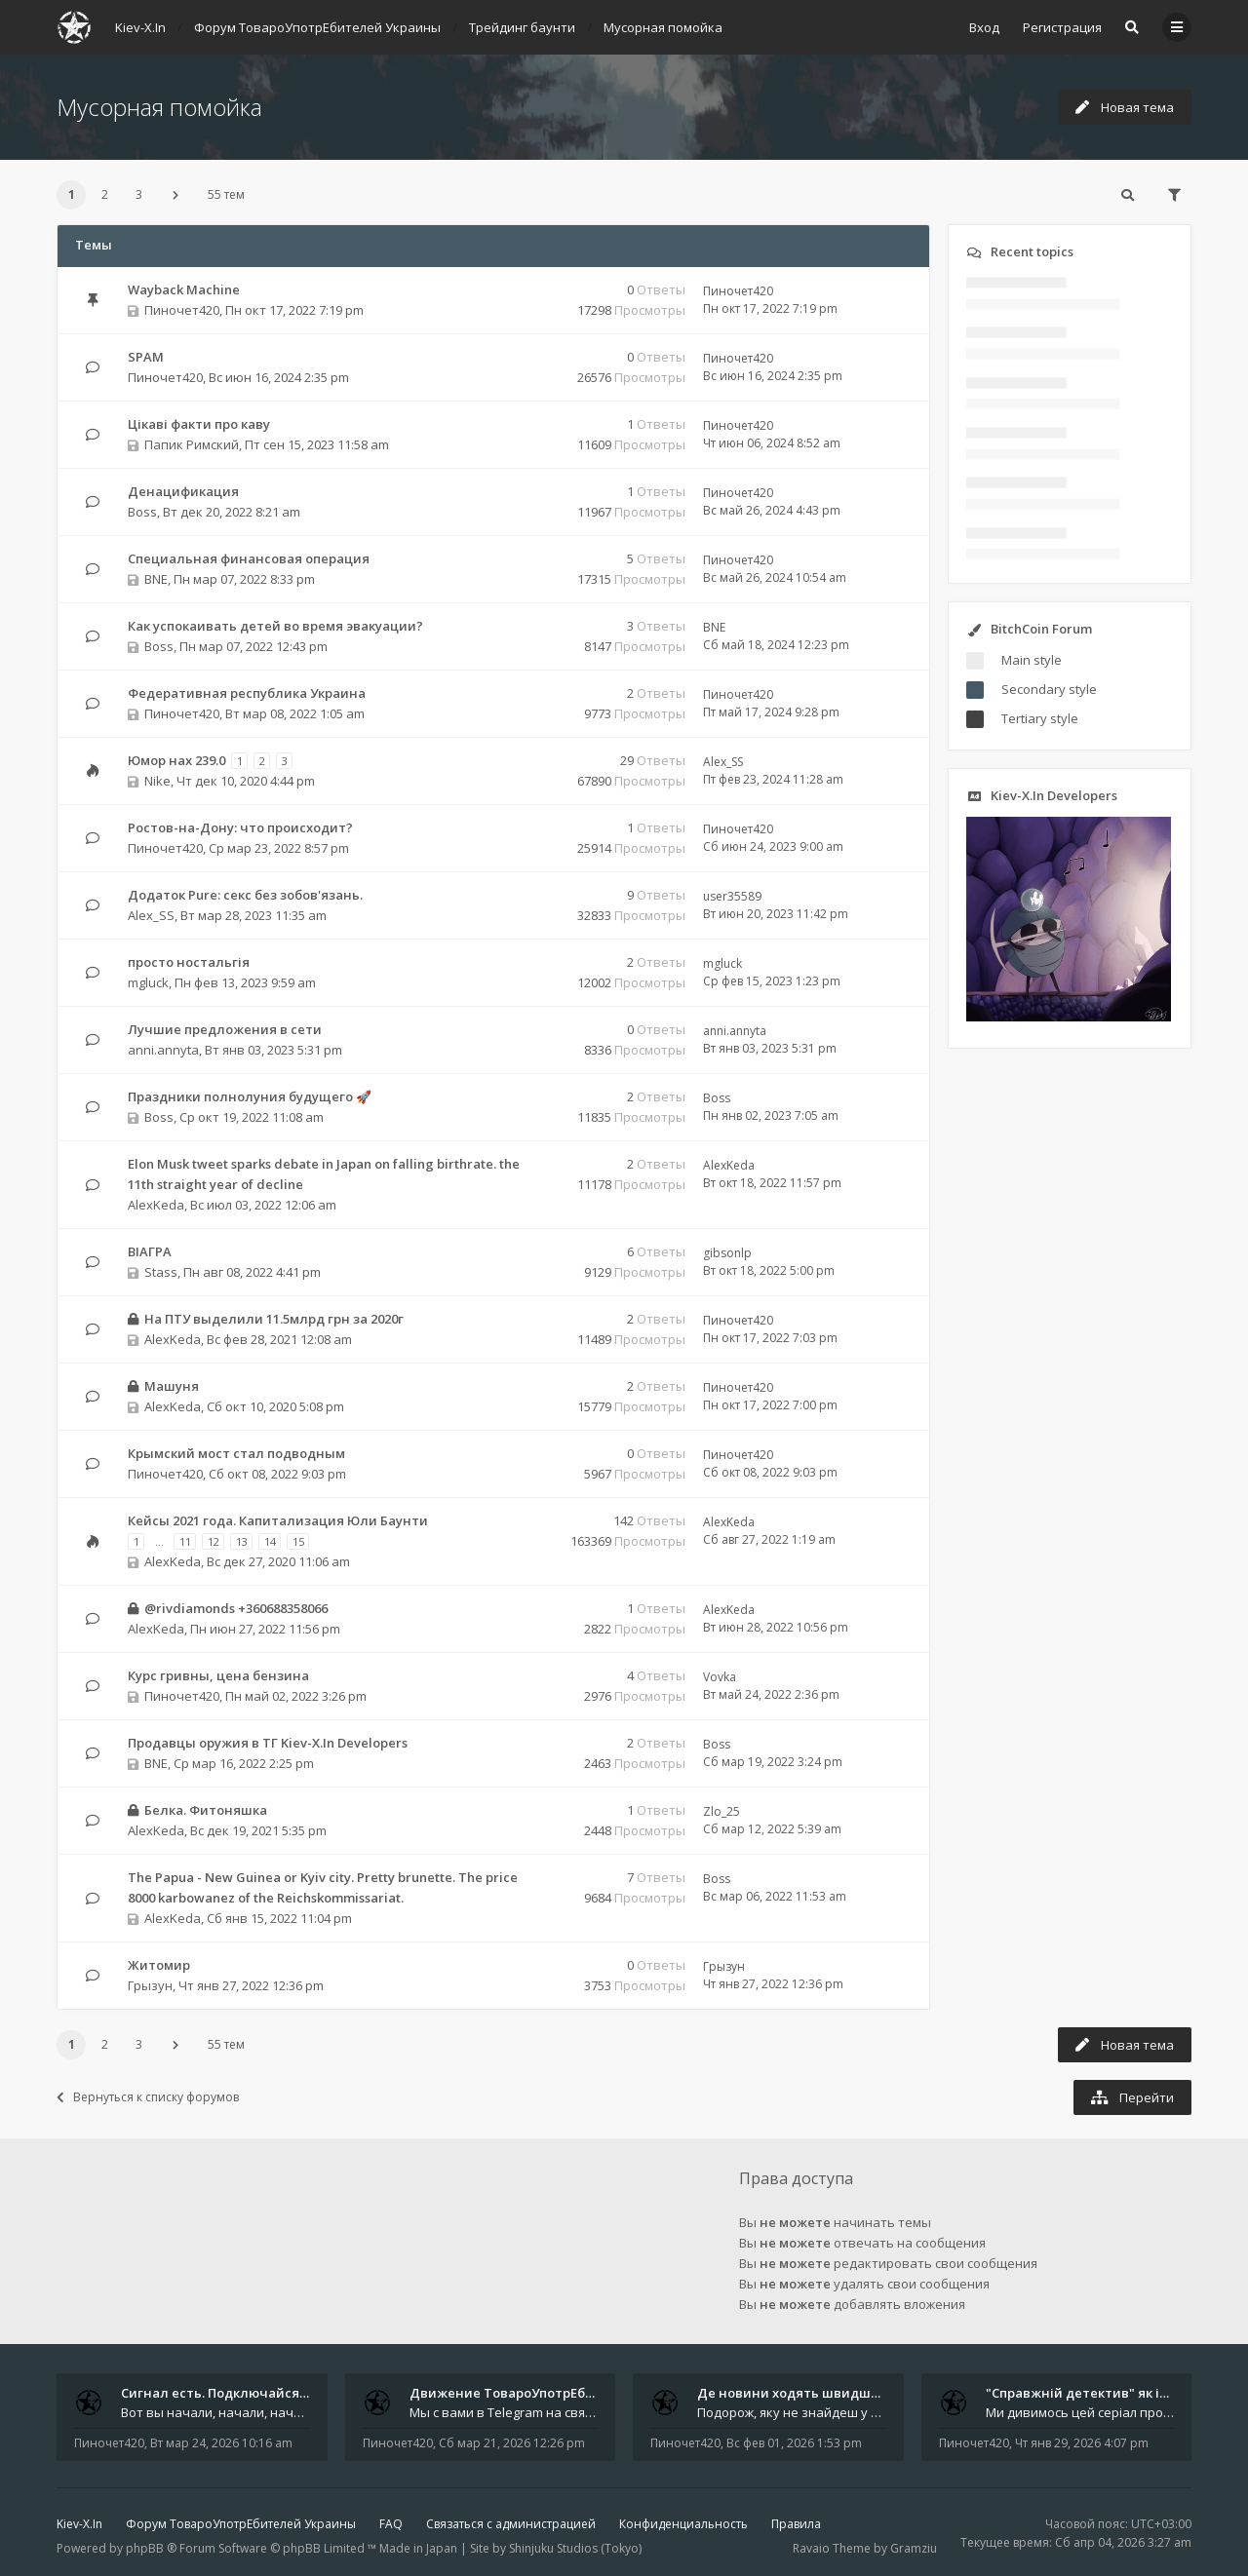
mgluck (148, 982)
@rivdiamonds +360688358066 (236, 1608)
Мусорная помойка (159, 107)
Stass (160, 1272)
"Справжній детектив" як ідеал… (1094, 2393)
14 (270, 1541)
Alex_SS (723, 761)
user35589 (732, 896)
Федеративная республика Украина (247, 693)
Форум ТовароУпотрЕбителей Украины (241, 2524)
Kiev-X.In (79, 2524)
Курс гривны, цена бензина (218, 1675)
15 (298, 1541)
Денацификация (183, 491)
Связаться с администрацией (511, 2524)
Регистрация (1062, 27)
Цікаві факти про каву (199, 424)
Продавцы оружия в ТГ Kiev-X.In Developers (268, 1742)
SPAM (146, 356)
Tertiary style (1039, 718)
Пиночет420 (181, 310)
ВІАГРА (150, 1251)
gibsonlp (727, 1253)
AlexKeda (156, 1204)
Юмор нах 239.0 (176, 760)
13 (242, 1541)
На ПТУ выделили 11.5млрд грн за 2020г (274, 1318)
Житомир (159, 1965)
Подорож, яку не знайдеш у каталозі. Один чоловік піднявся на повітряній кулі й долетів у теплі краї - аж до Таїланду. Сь (791, 2412)
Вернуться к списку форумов (148, 2097)
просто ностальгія (189, 962)
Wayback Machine (184, 289)
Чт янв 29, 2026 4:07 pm (1082, 2443)
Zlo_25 (721, 1811)
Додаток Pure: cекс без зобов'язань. (245, 895)
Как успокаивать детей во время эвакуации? (275, 625)
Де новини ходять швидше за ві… (808, 2393)
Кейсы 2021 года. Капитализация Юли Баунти (278, 1520)
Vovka (719, 1677)
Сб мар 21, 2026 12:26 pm (512, 2443)
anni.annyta (163, 1049)
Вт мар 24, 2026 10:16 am (221, 2443)
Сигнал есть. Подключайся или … (231, 2393)
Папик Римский (191, 444)
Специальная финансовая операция (249, 558)
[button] (175, 194)
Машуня (171, 1386)
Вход (984, 27)
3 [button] (139, 194)
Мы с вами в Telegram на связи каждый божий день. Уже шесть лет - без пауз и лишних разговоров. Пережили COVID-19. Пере (504, 2412)
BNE (156, 579)
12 (213, 1541)
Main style (1031, 660)
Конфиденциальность (683, 2524)
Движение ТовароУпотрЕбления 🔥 (527, 2393)
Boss (142, 511)
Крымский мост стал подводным (236, 1453)
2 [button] (104, 194)
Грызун (150, 1985)
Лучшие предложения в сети (225, 1029)
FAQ (391, 2524)
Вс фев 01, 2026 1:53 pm (794, 2443)
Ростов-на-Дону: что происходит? (240, 827)
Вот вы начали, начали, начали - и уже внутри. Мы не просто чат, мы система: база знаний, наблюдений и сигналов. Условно (215, 2412)
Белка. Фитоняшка (205, 1810)
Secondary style (1049, 689)
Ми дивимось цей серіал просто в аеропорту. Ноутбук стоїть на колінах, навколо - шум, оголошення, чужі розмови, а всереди (1080, 2412)
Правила (796, 2524)
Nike (157, 780)
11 (185, 1541)
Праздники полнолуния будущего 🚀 (249, 1096)
